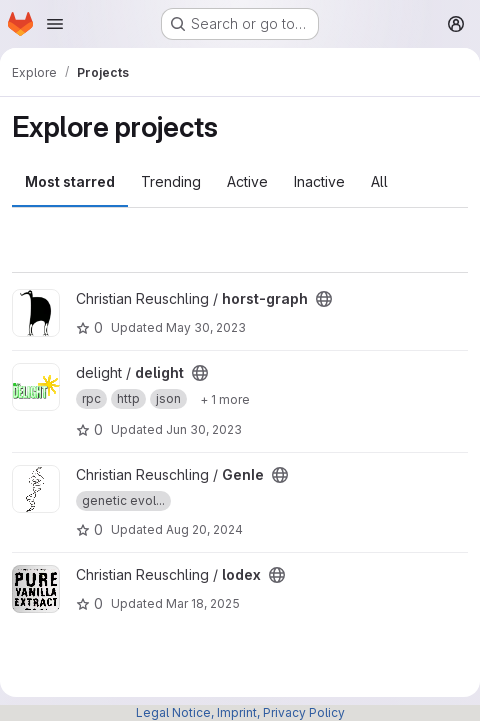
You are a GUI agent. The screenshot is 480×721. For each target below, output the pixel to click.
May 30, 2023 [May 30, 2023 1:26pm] (206, 327)
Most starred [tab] (70, 181)
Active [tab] (247, 181)
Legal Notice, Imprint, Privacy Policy (240, 712)
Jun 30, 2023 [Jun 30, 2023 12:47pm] (204, 429)
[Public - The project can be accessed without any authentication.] (324, 299)
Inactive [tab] (319, 181)
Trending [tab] (171, 181)
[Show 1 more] (225, 399)
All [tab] (379, 181)
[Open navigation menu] (55, 24)
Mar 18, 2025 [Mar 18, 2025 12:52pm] (203, 603)
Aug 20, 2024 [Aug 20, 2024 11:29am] (204, 529)
